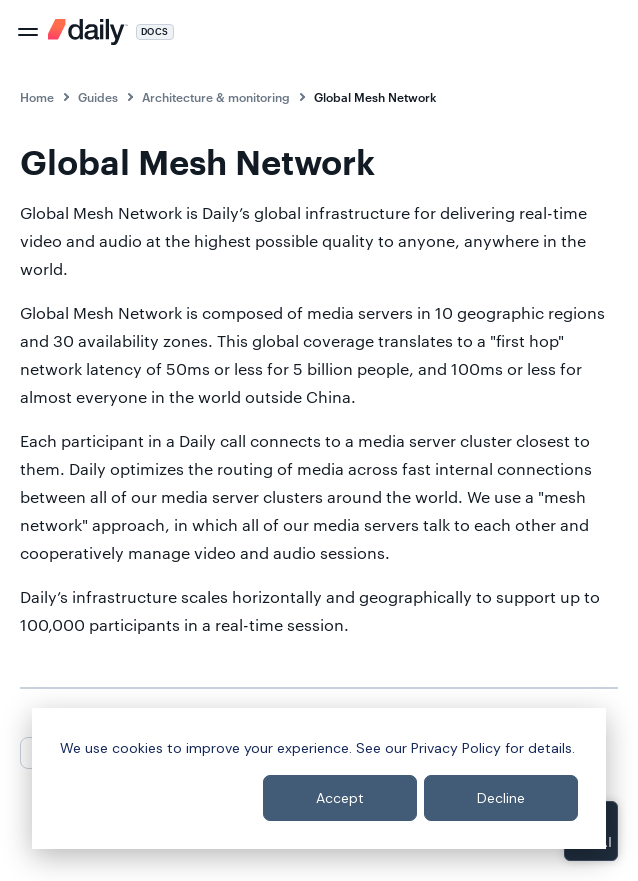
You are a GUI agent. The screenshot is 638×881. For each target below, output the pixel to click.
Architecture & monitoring (216, 97)
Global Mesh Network (375, 97)
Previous (61, 752)
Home (37, 97)
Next (141, 752)
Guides (98, 97)
